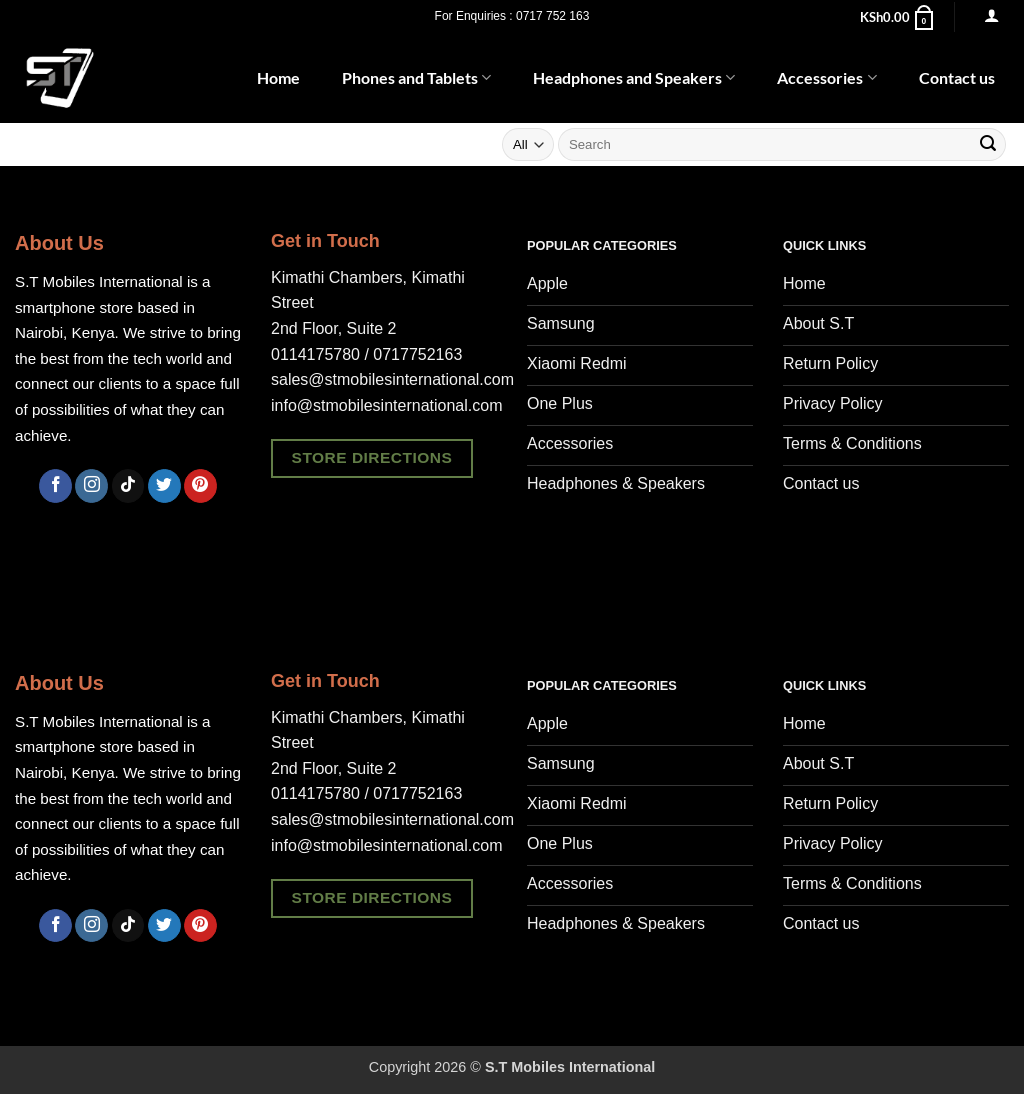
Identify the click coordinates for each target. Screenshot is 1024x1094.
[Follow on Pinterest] (200, 486)
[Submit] (988, 145)
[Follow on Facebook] (55, 486)
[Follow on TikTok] (128, 486)
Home (278, 77)
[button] (898, 17)
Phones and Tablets (416, 78)
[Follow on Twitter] (164, 486)
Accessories (826, 78)
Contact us (957, 77)
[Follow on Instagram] (91, 486)
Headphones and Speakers (634, 78)
